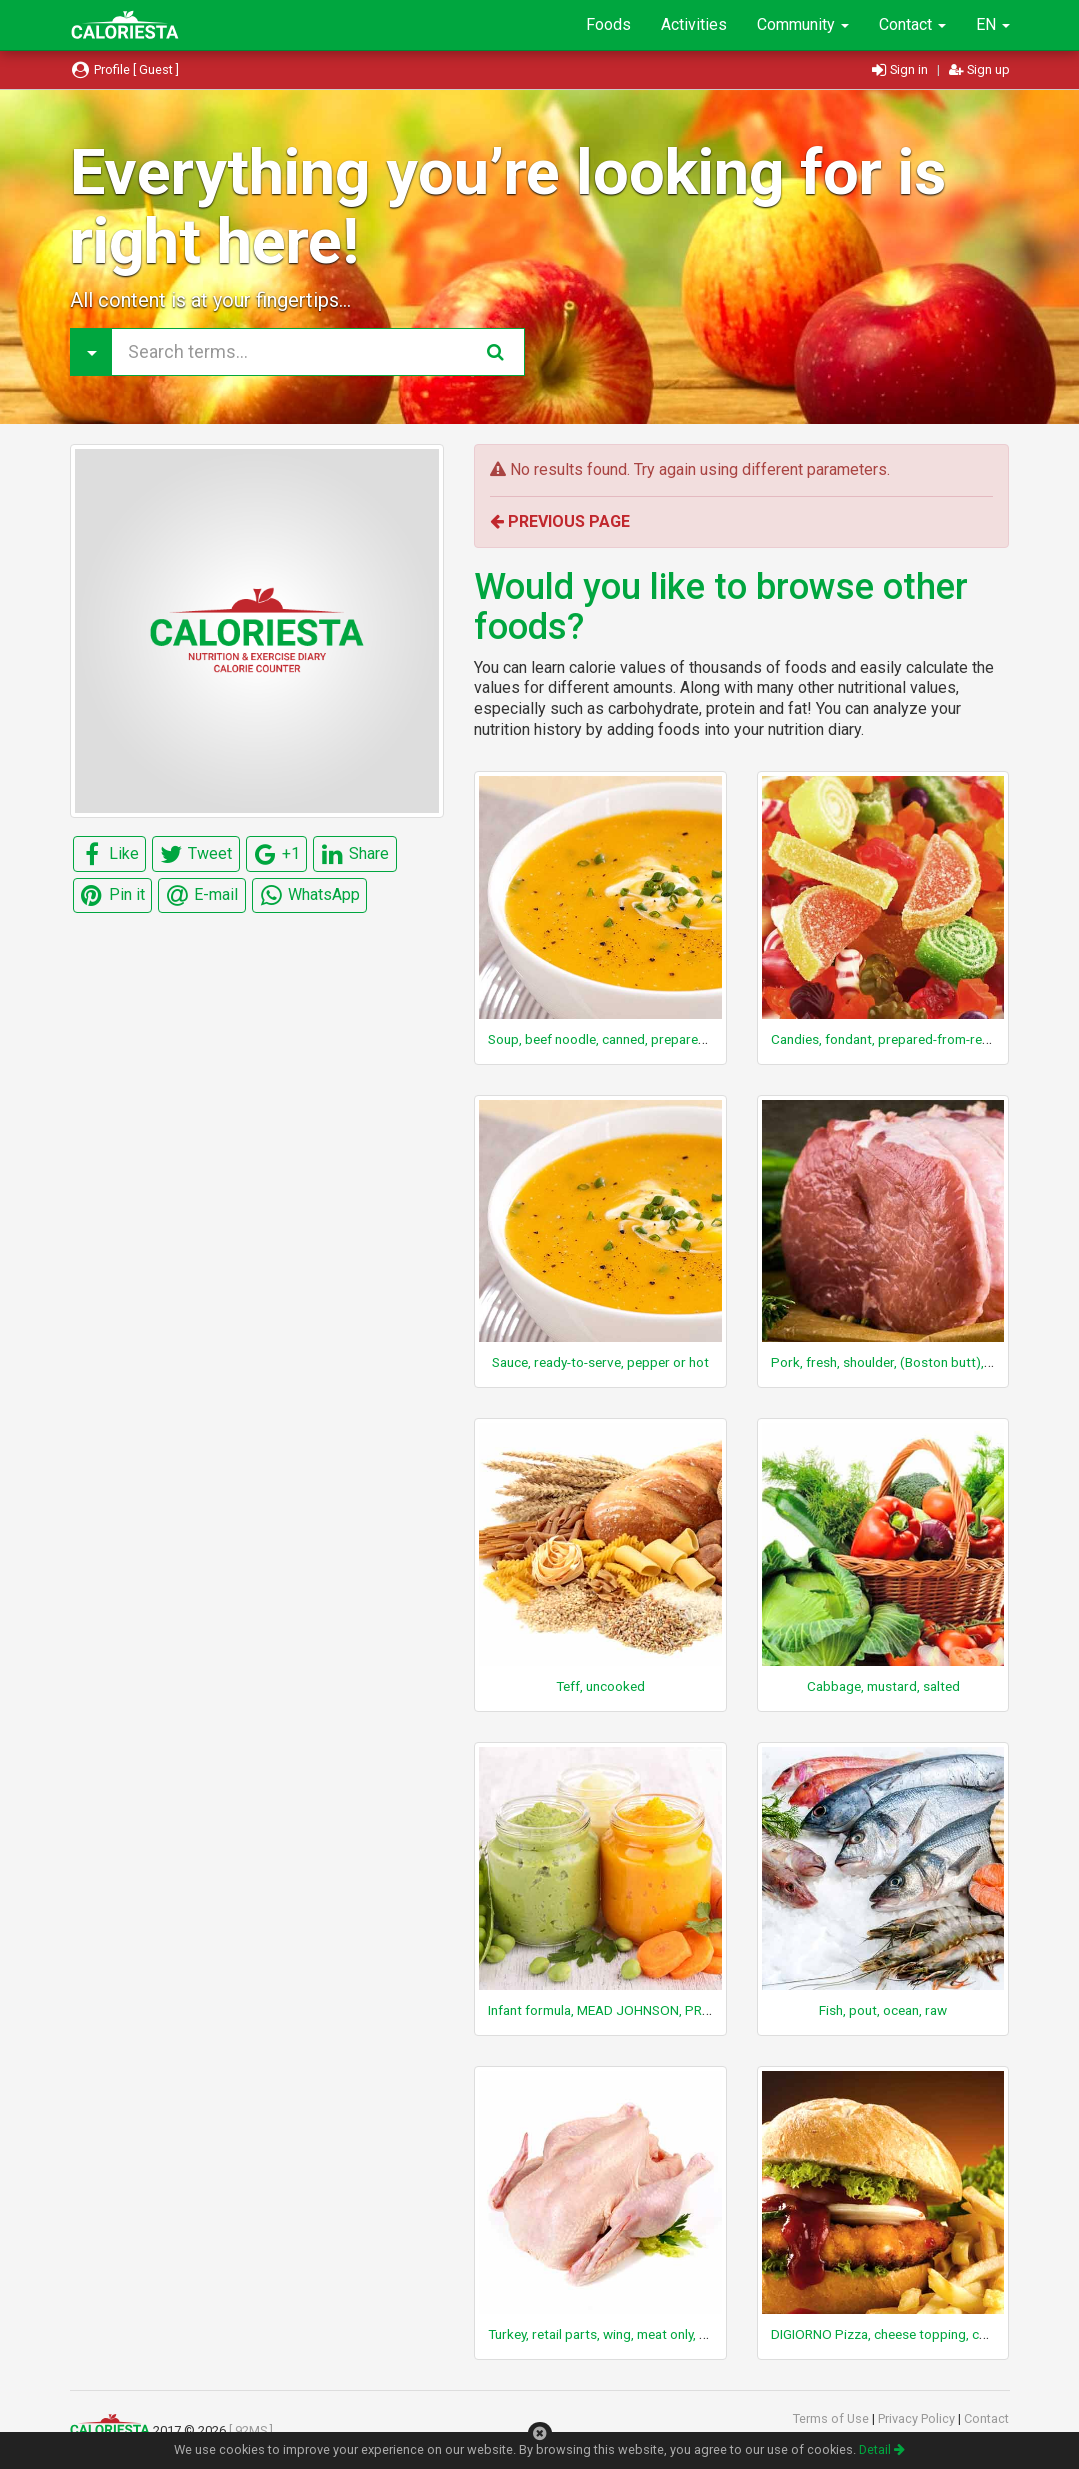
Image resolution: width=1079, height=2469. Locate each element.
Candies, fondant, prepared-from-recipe (889, 1039)
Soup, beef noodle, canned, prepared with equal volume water (670, 1039)
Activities (694, 24)
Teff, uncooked (600, 1686)
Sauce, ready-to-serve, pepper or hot (600, 1362)
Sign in (901, 69)
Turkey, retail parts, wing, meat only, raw (604, 2334)
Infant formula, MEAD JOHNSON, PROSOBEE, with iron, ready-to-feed (692, 2010)
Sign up (979, 69)
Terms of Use (832, 2418)
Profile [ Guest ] (125, 69)
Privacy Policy (918, 2418)
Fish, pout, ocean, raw (883, 2010)
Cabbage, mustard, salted (883, 1686)
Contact (912, 24)
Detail (882, 2449)
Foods (608, 24)
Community (803, 24)
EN (993, 24)
